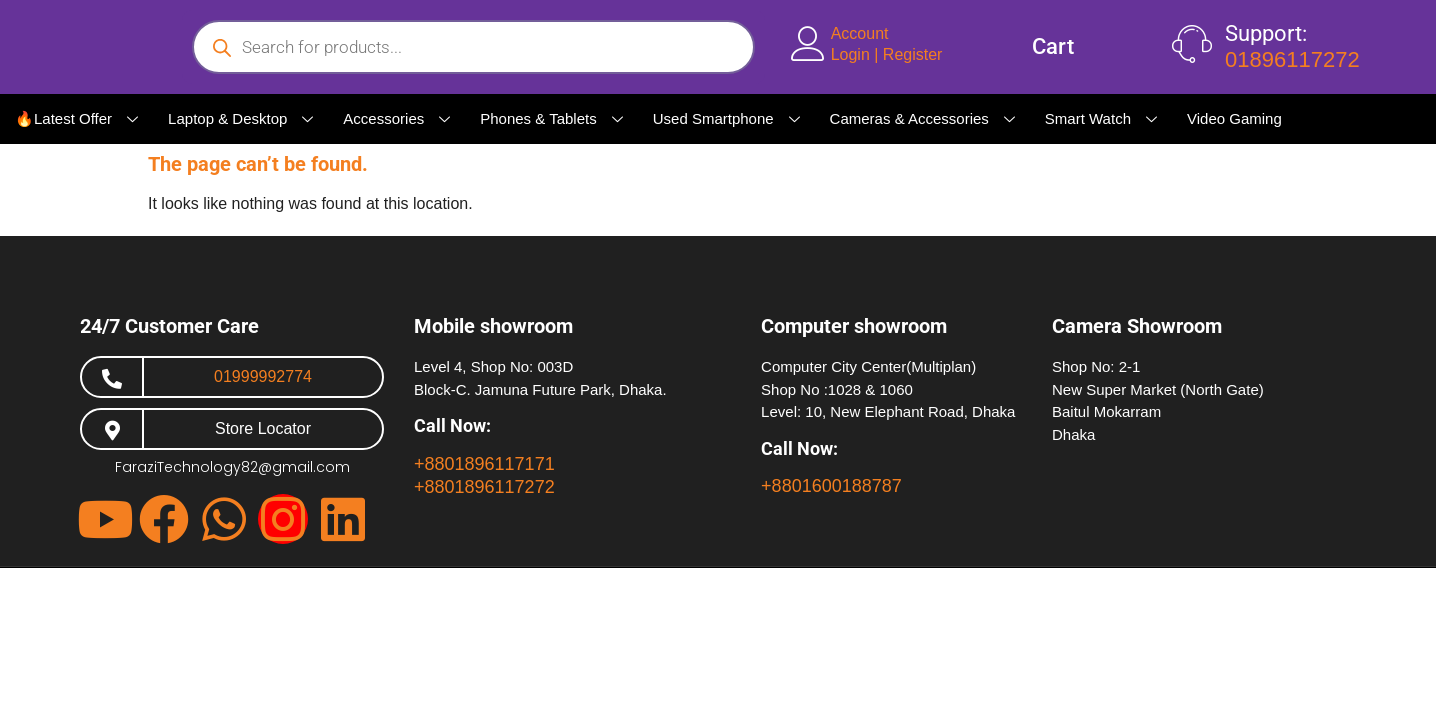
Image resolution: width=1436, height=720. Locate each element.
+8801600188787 (831, 486)
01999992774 (263, 376)
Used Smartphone (726, 118)
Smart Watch (1101, 118)
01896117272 (1292, 59)
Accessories (396, 118)
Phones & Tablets (551, 118)
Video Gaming (1234, 118)
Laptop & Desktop (240, 118)
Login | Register (887, 54)
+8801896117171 (484, 464)
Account (860, 33)
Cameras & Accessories (922, 118)
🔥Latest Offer (76, 118)
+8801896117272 (484, 487)
